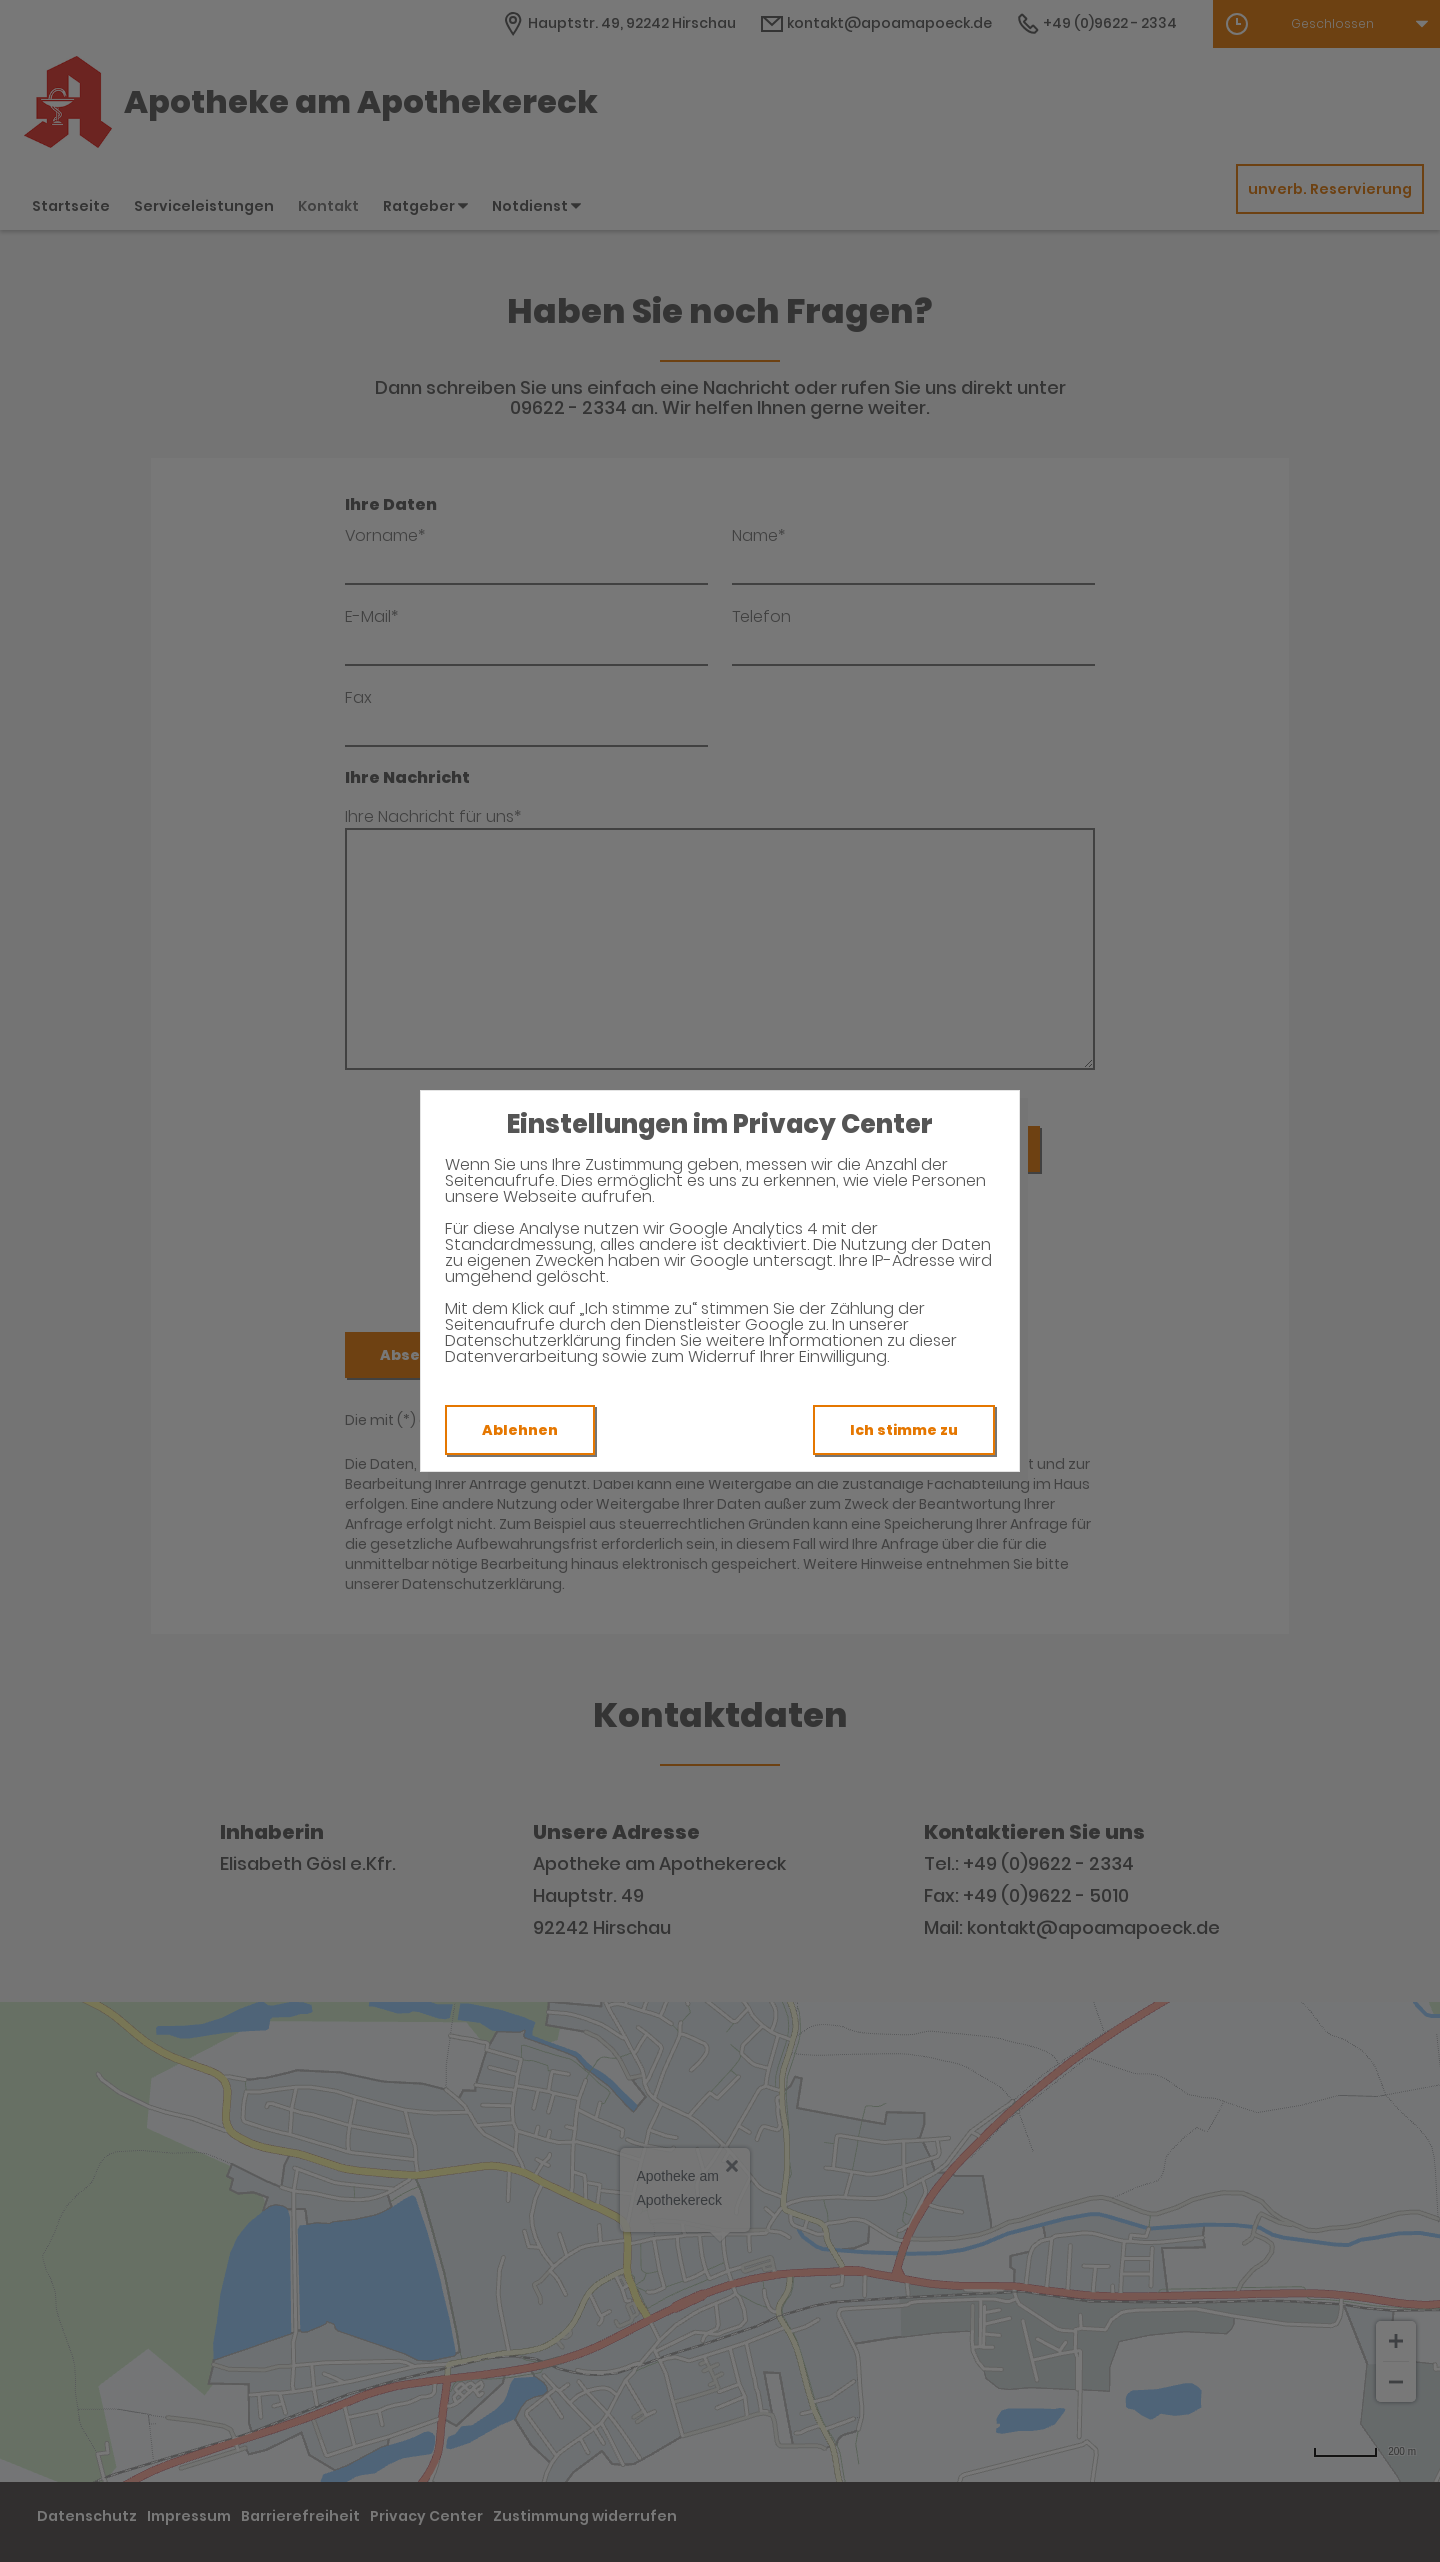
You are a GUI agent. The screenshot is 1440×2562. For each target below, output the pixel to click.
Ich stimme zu (904, 1430)
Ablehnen (520, 1430)
